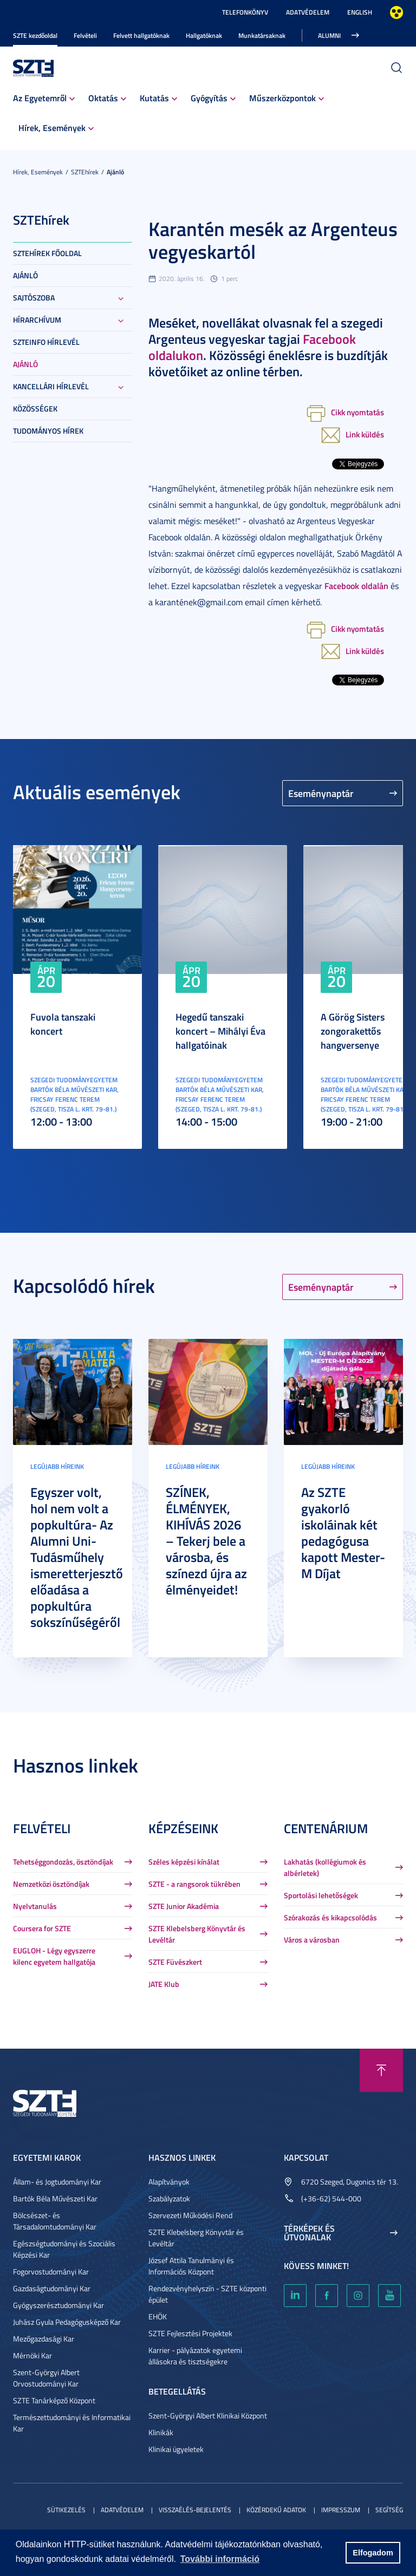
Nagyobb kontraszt (396, 12)
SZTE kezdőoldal (35, 35)
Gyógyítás (209, 97)
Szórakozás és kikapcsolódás (330, 1917)
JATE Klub (163, 1984)
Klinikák (160, 2432)
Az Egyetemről (40, 97)
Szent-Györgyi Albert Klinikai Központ (207, 2415)
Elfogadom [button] (373, 2552)
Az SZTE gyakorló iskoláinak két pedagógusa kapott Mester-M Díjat (343, 1533)
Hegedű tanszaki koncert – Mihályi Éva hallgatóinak (220, 1031)
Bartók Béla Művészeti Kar (55, 2198)
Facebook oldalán (356, 585)
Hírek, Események (52, 127)
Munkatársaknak (261, 35)
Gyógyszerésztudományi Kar (58, 2305)
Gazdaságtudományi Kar (51, 2288)
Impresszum (340, 2509)
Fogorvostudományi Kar (51, 2271)
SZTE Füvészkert (175, 1962)
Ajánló (115, 171)
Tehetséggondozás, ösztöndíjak (63, 1861)
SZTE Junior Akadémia (183, 1906)
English (359, 12)
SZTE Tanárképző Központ (54, 2400)
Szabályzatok (169, 2198)
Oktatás (103, 97)
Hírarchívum (37, 320)
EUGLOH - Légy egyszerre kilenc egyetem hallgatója (54, 1956)
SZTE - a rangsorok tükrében (194, 1884)
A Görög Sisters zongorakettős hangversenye (353, 1031)
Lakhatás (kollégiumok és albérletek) (325, 1867)
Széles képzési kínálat (183, 1861)
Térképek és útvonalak (309, 2232)
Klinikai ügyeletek (176, 2449)
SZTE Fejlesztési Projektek (190, 2333)
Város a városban (312, 1939)
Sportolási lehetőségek (321, 1895)
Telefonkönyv (245, 12)
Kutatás (154, 97)
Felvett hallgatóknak (141, 35)
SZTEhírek (85, 171)
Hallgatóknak (204, 35)
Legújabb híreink (57, 1466)
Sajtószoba (34, 297)
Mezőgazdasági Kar (43, 2338)
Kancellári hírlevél (51, 386)
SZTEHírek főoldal (47, 253)
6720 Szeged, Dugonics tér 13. (349, 2181)
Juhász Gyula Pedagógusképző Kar (67, 2322)
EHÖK (157, 2316)
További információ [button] (219, 2559)
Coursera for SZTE (42, 1928)
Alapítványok (169, 2181)
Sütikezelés (66, 2509)
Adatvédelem (307, 12)
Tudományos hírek (48, 431)
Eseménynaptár (321, 793)
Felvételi (85, 35)
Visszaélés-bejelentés (195, 2509)
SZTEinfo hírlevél (46, 342)
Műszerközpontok (282, 97)
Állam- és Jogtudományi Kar (57, 2181)
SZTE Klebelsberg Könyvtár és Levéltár (196, 1934)
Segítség (389, 2509)
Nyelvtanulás (35, 1906)
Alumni (329, 35)
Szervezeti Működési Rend (190, 2215)
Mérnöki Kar (32, 2355)
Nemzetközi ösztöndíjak (51, 1884)
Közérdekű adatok (276, 2509)
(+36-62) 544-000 (331, 2198)
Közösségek (35, 408)
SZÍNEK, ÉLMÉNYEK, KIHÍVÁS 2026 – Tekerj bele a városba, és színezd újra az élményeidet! (206, 1541)
